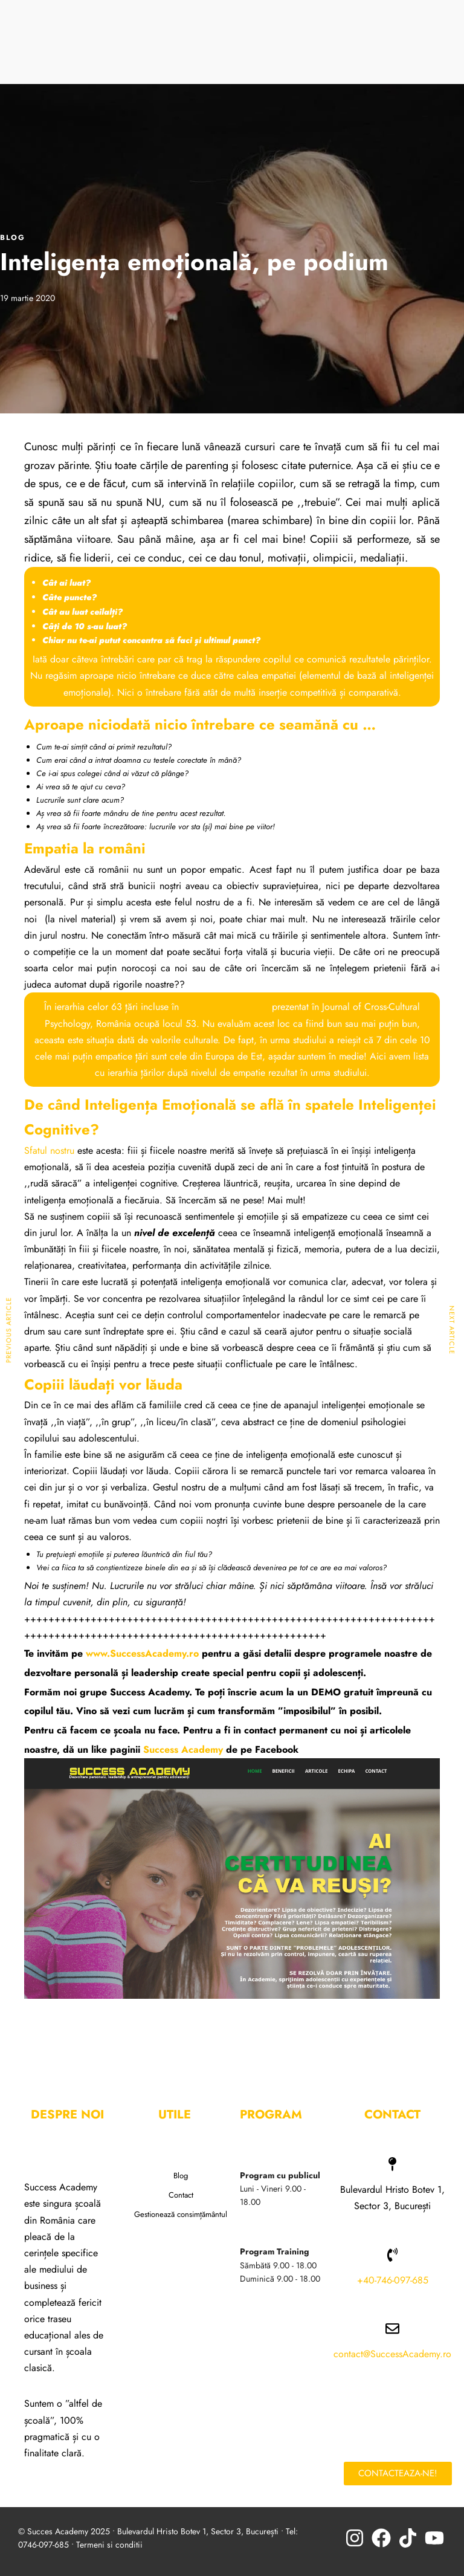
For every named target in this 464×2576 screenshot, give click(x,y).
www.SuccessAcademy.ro (141, 1653)
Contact (181, 2195)
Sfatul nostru (49, 1150)
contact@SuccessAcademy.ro (392, 2354)
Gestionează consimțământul (180, 2214)
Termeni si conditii (109, 2545)
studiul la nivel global (225, 1007)
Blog (180, 2175)
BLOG (12, 237)
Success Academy (183, 1749)
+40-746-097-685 (392, 2280)
